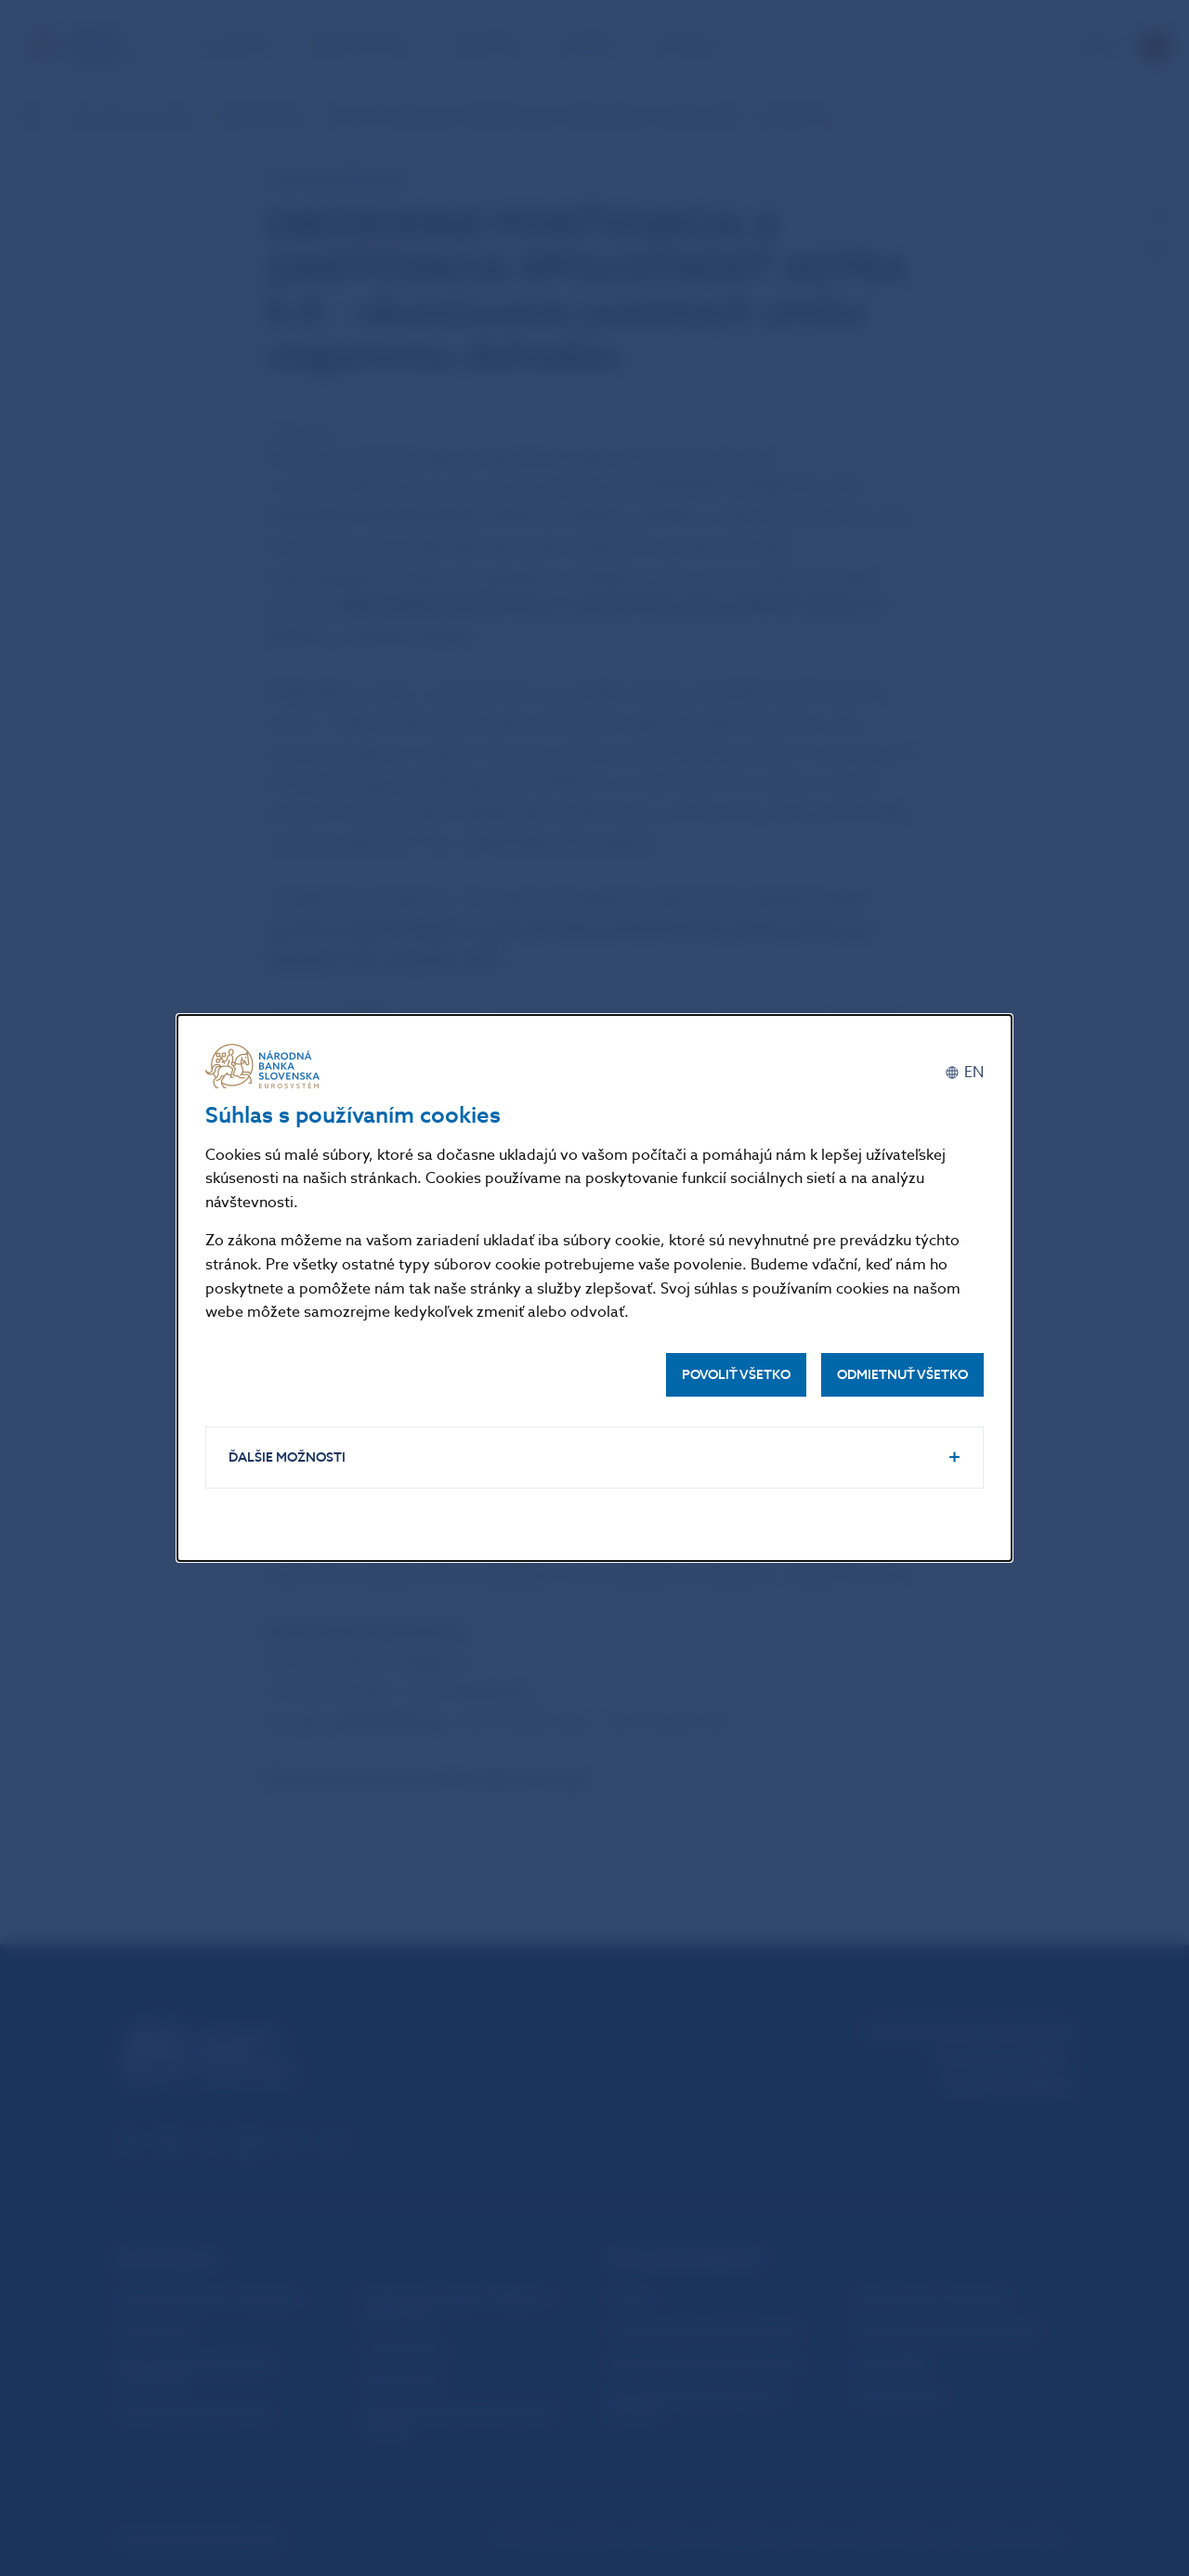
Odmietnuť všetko (902, 1375)
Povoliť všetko (736, 1375)
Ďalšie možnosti (287, 1457)
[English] (964, 1073)
